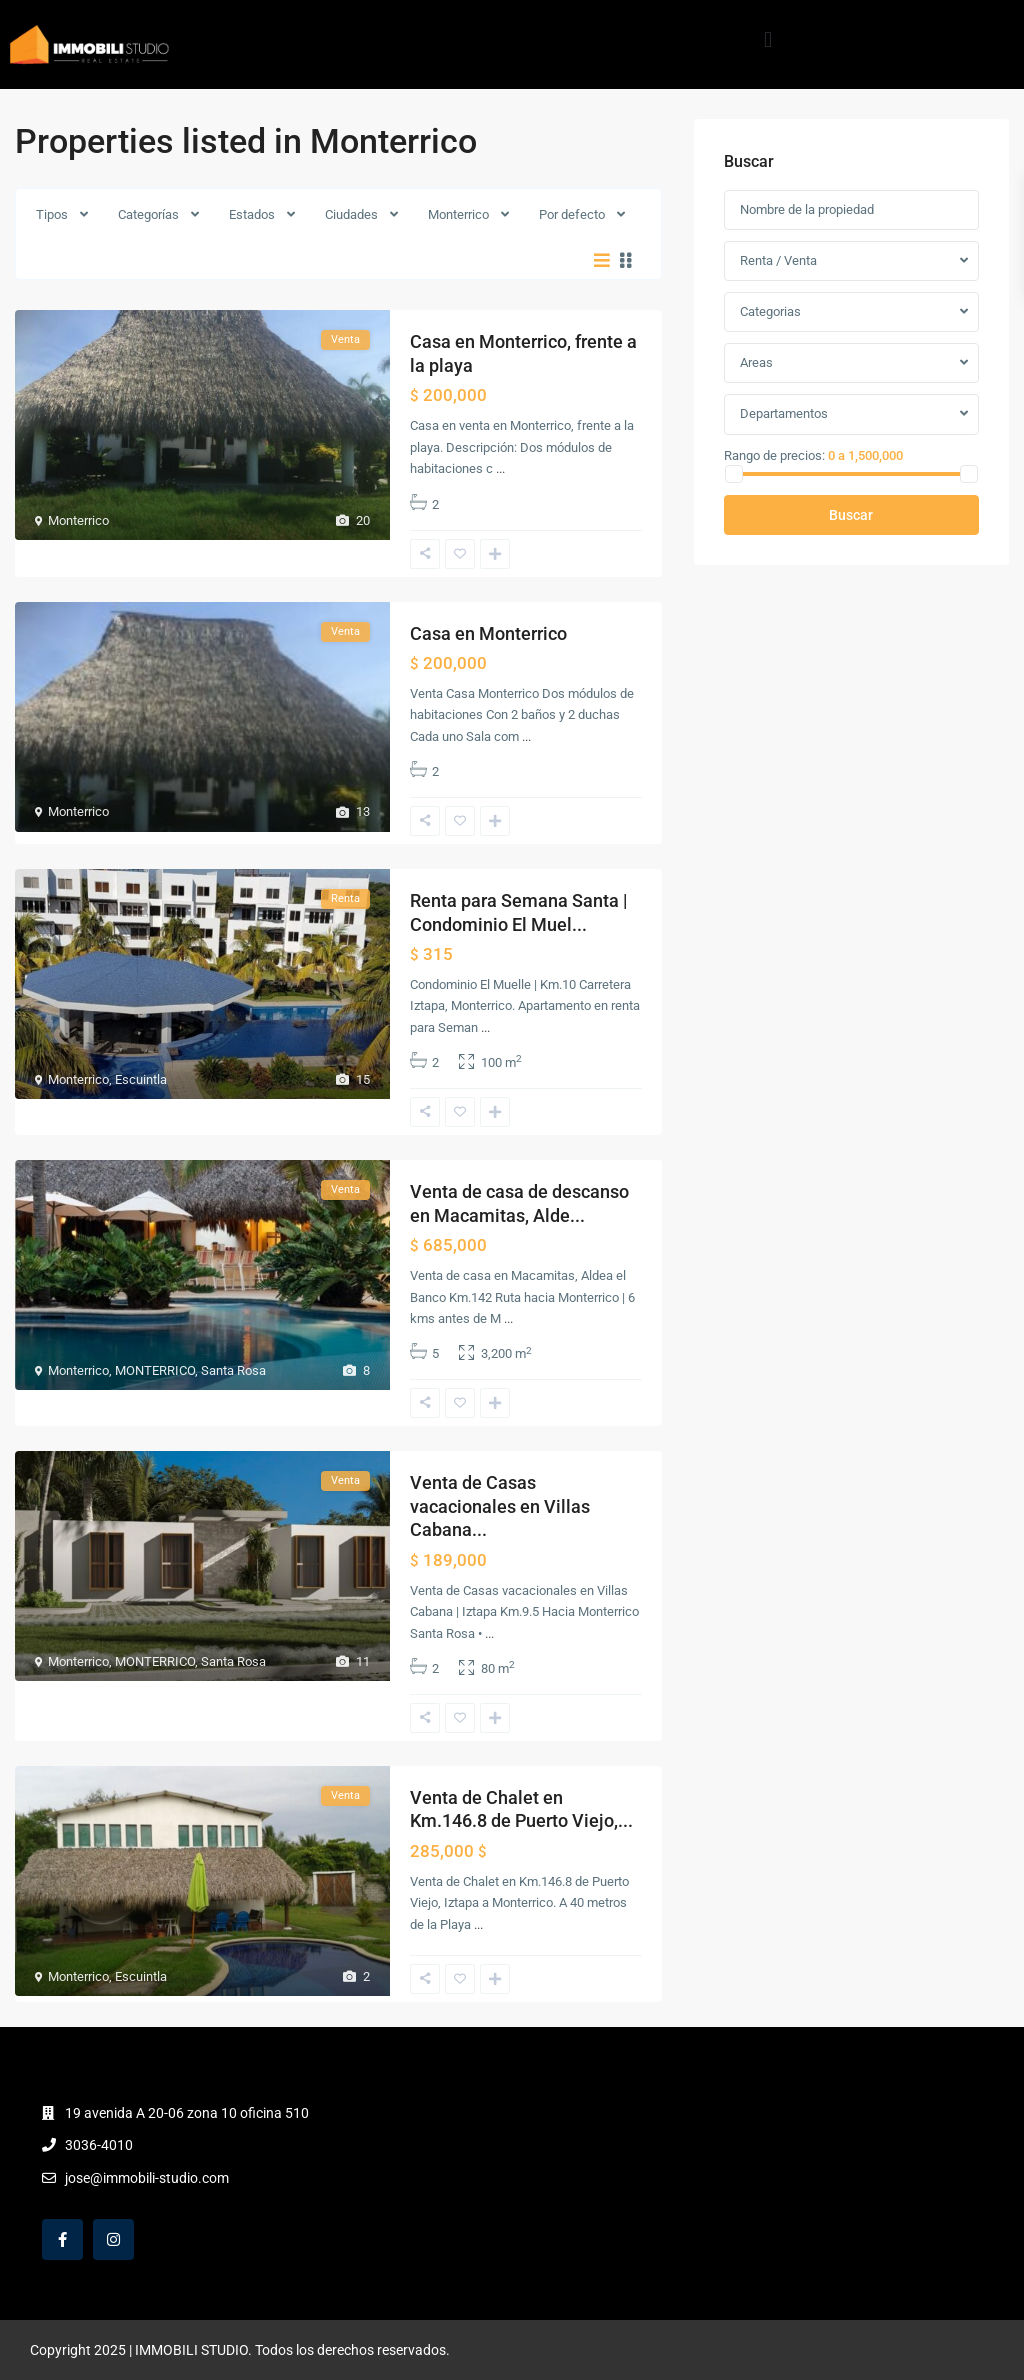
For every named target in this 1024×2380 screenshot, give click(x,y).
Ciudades (351, 214)
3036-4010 (99, 2145)
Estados (252, 214)
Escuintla (141, 1079)
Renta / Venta (778, 260)
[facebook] (62, 2239)
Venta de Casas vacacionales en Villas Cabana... (500, 1506)
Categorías (148, 214)
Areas (756, 362)
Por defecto (572, 214)
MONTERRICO (155, 1370)
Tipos (52, 214)
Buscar (851, 515)
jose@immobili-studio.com (147, 2178)
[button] (767, 39)
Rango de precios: (774, 455)
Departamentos (784, 413)
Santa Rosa (233, 1370)
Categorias (770, 311)
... (500, 468)
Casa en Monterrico (488, 633)
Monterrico (458, 214)
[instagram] (113, 2239)
